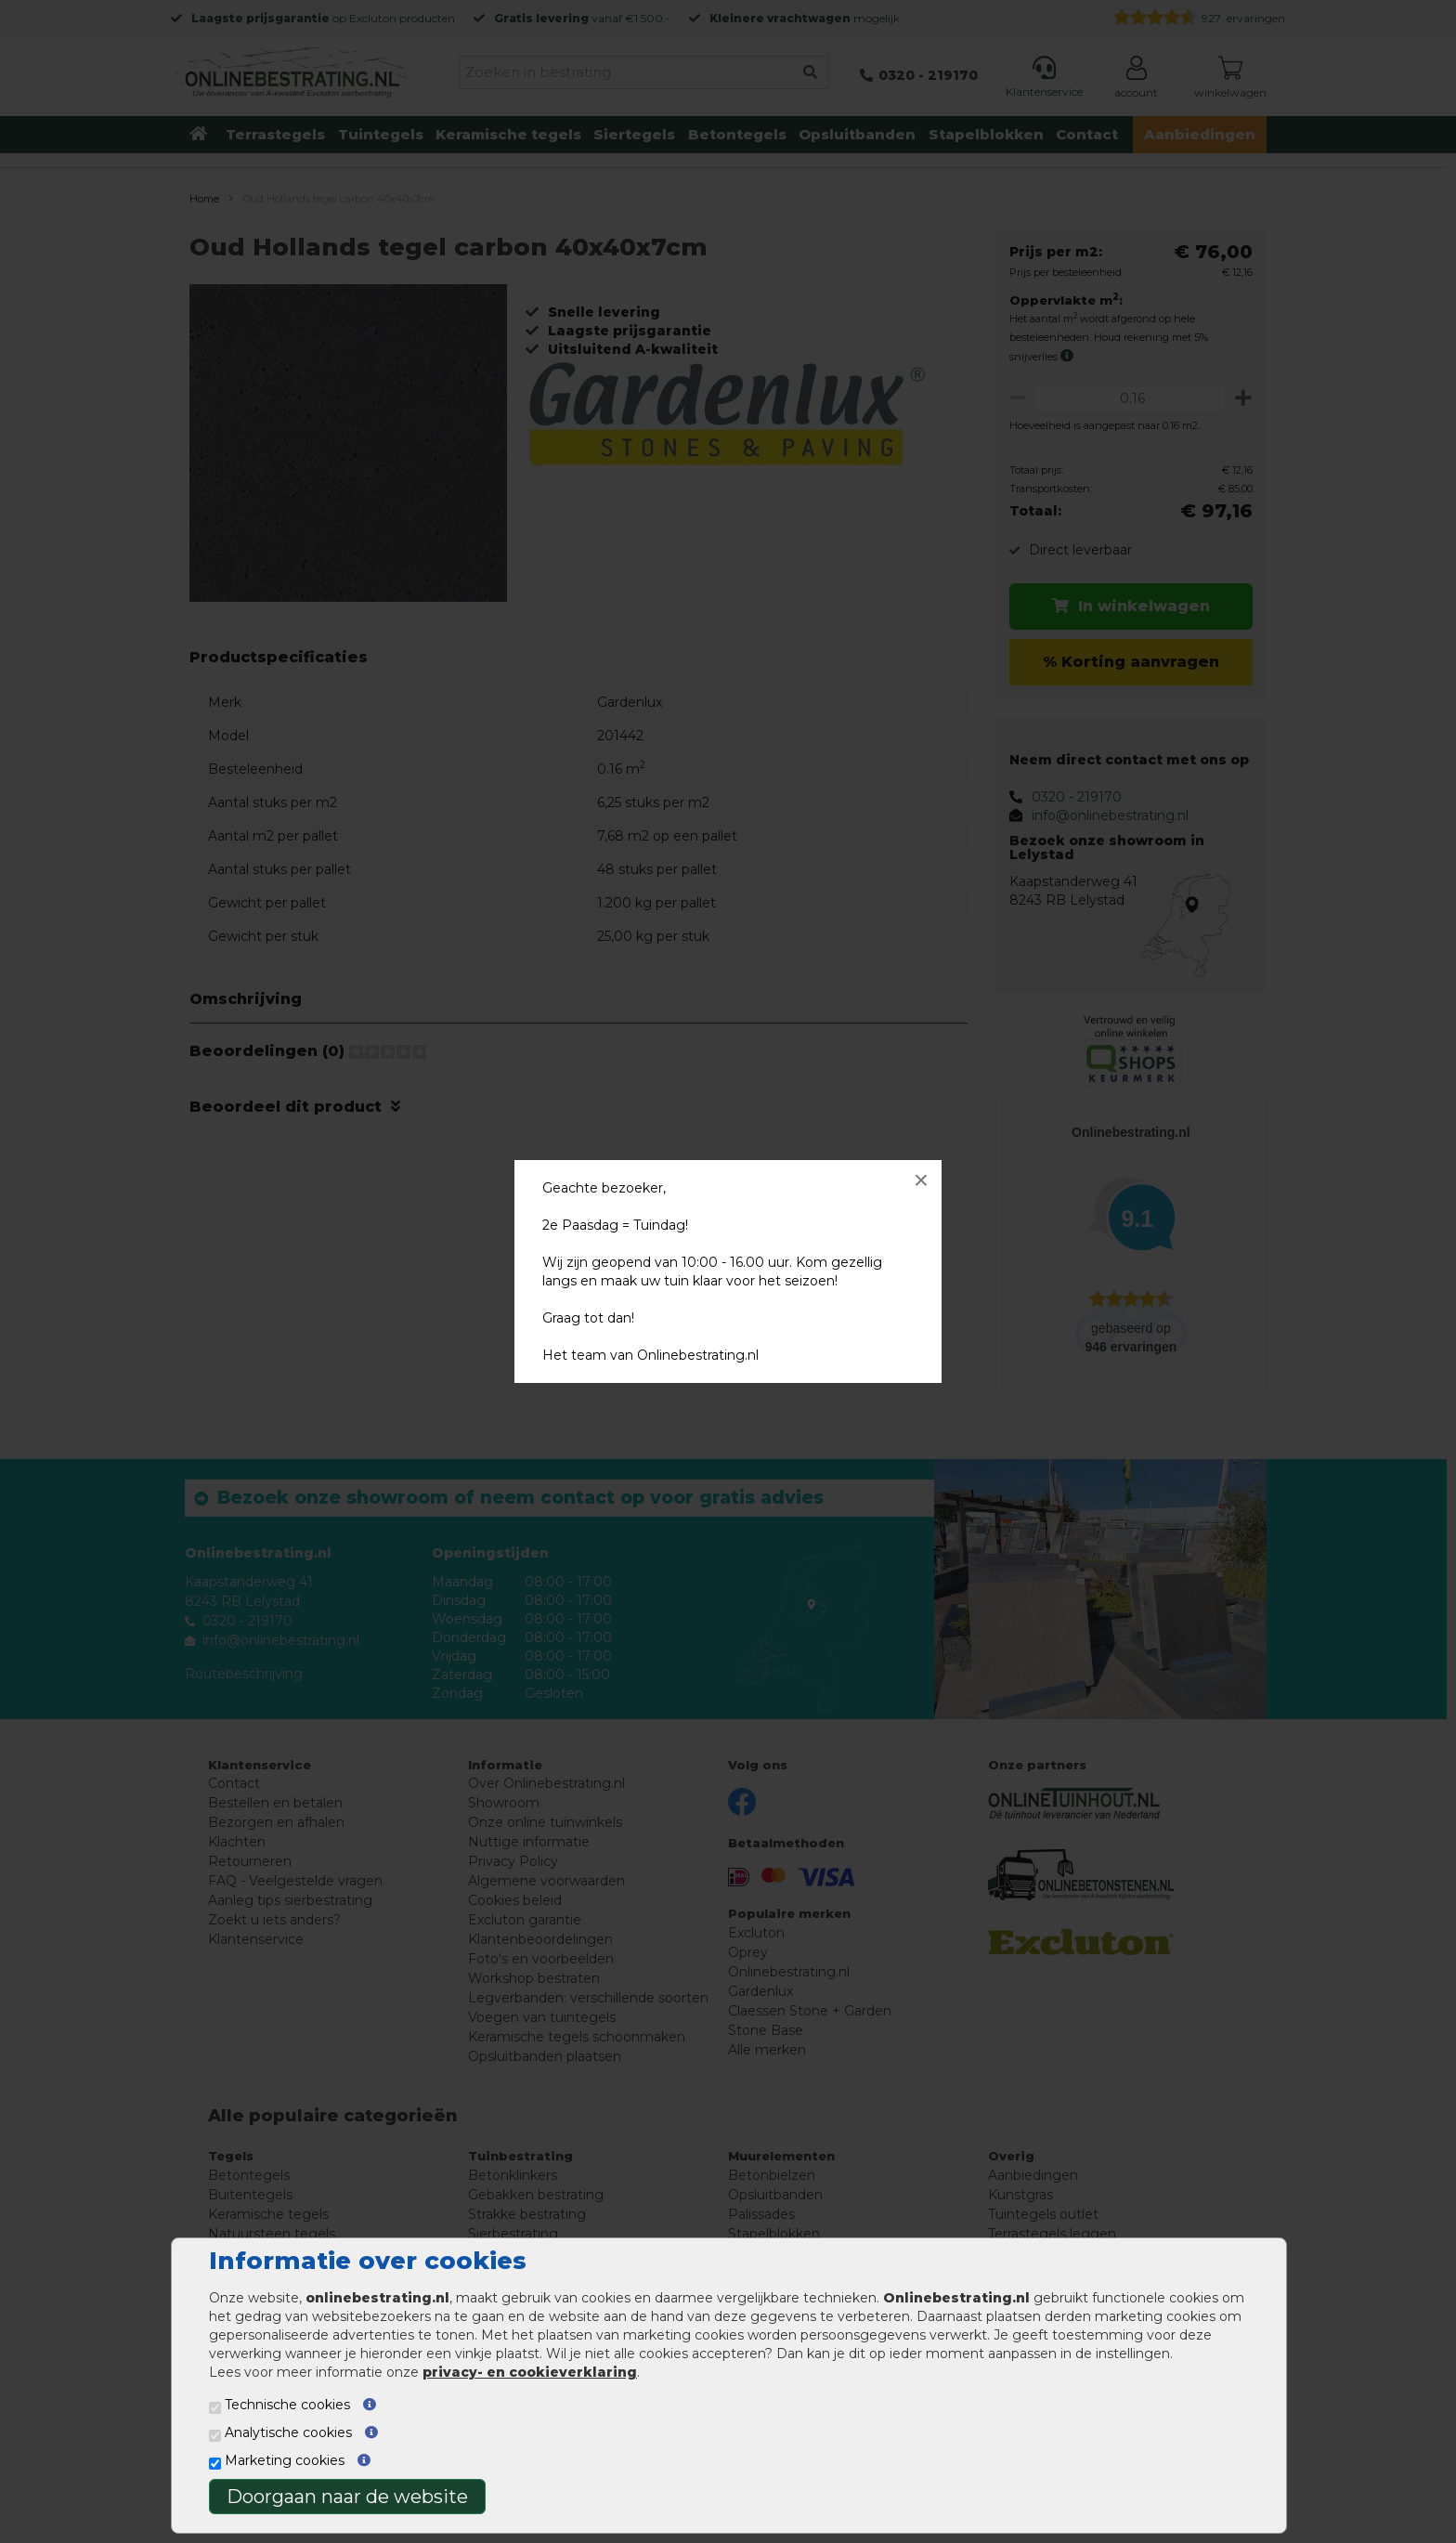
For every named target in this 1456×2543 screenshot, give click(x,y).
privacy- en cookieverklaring (529, 2372)
